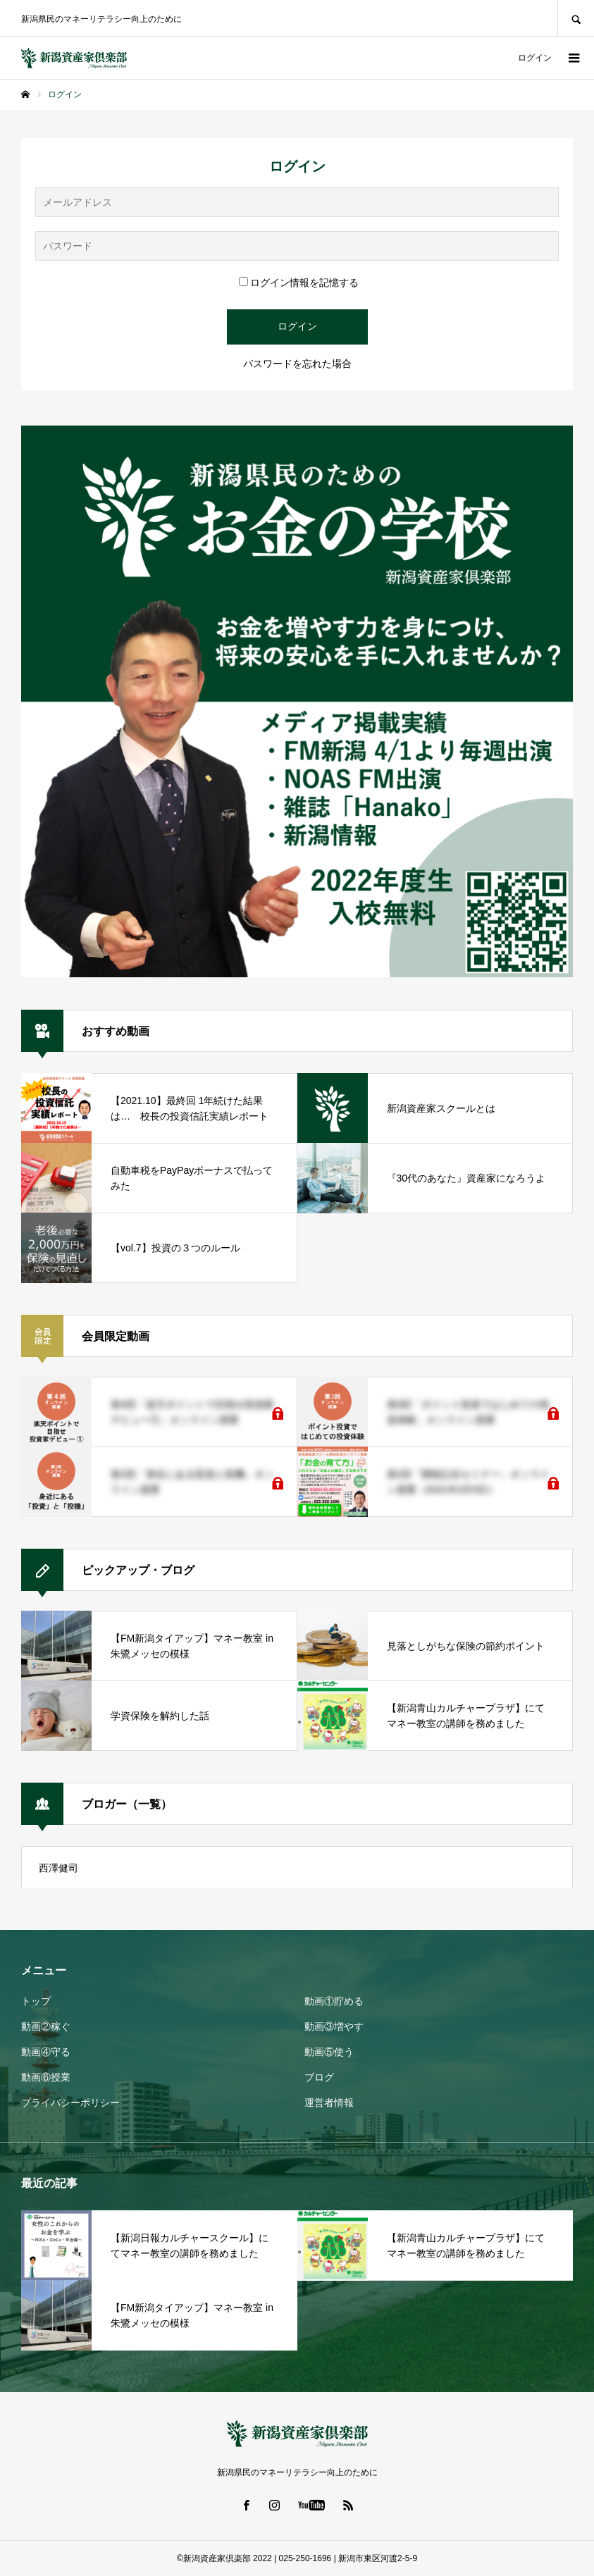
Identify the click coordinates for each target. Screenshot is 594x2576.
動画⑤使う (329, 2051)
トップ (36, 2001)
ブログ (319, 2077)
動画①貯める (334, 2001)
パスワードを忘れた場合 (297, 363)
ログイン (535, 58)
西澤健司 (58, 1868)
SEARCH (575, 18)
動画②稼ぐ (45, 2026)
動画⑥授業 (45, 2077)
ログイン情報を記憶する (299, 282)
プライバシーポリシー (70, 2102)
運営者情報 (329, 2102)
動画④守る (45, 2051)
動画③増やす (334, 2026)
